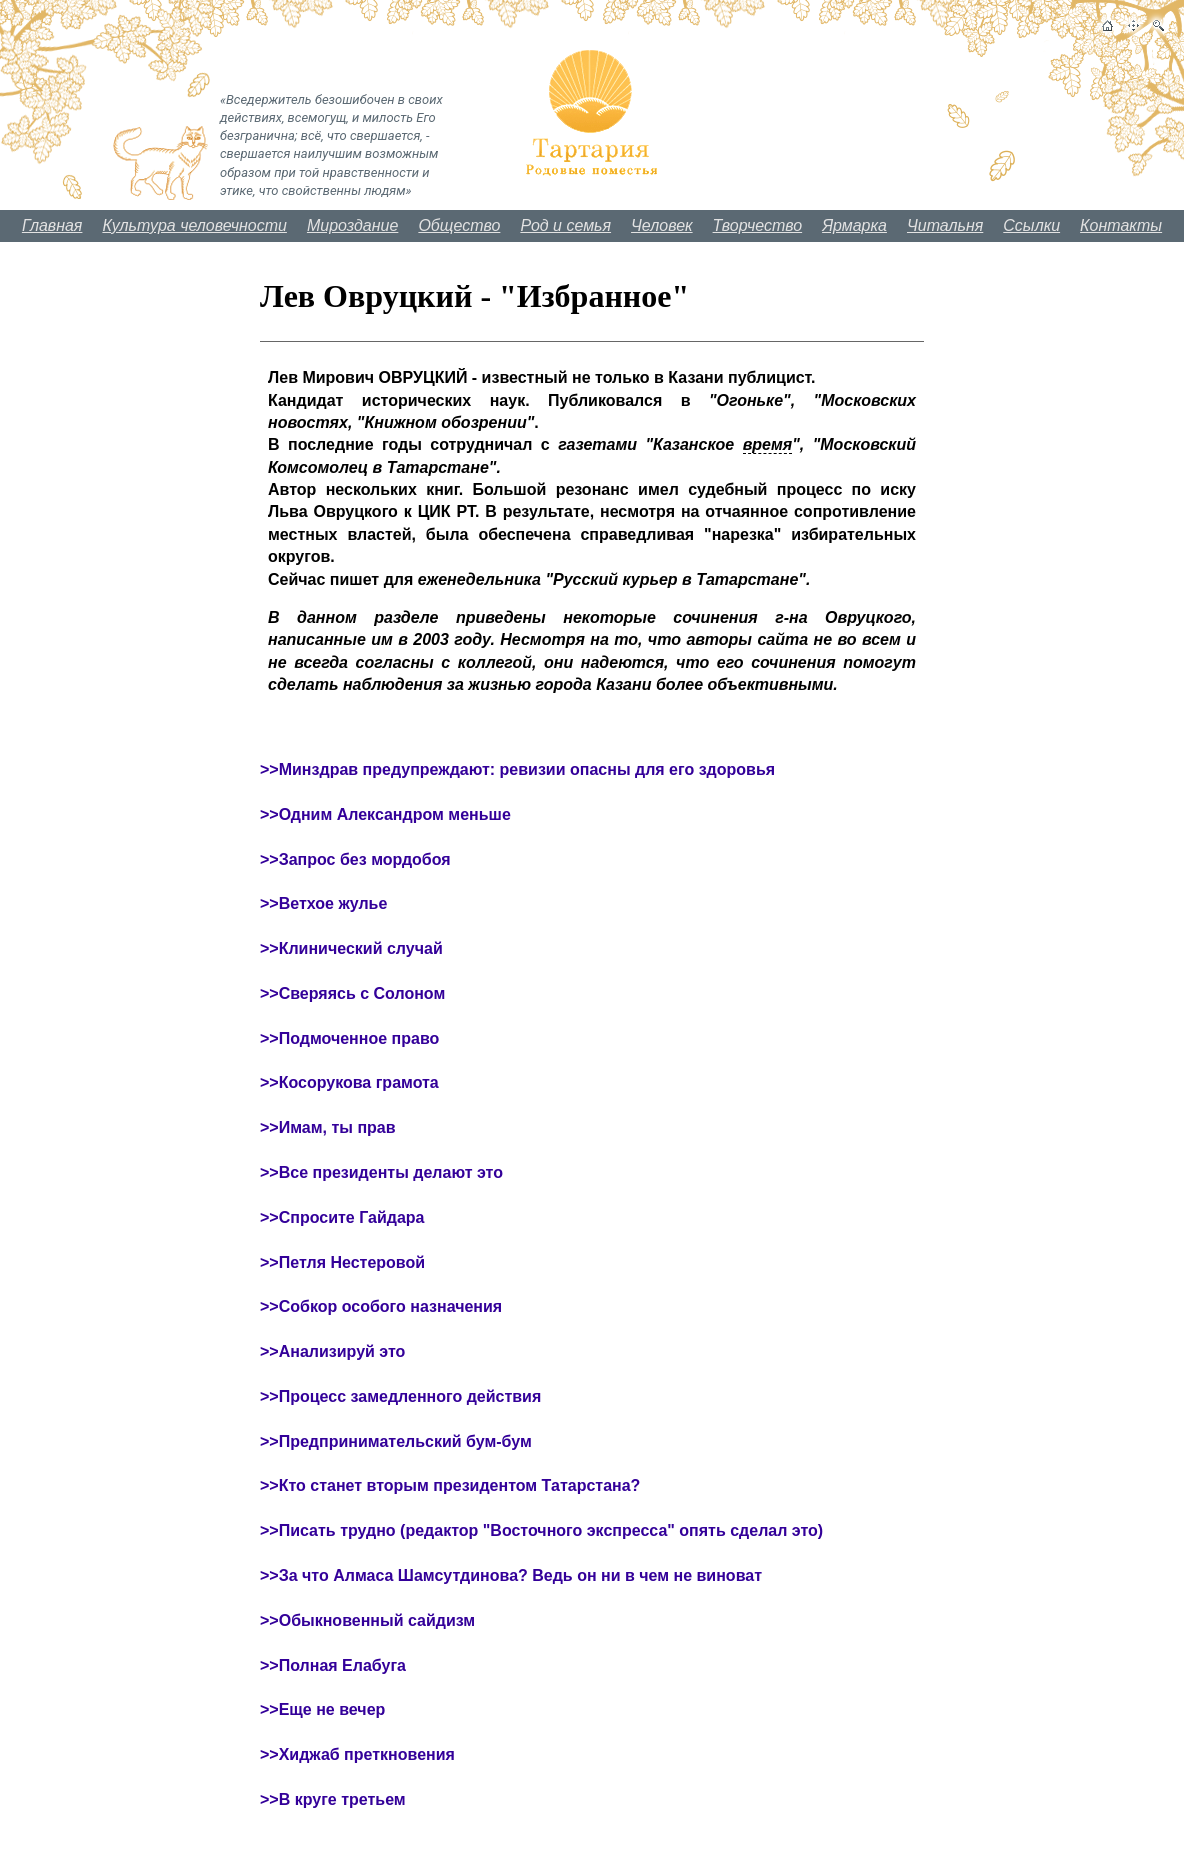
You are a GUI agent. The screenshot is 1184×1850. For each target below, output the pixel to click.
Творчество (758, 225)
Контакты (1121, 225)
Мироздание (352, 225)
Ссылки (1031, 225)
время (768, 444)
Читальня (945, 225)
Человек (662, 225)
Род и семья (565, 225)
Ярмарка (854, 225)
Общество (459, 225)
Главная (52, 225)
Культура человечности (194, 225)
